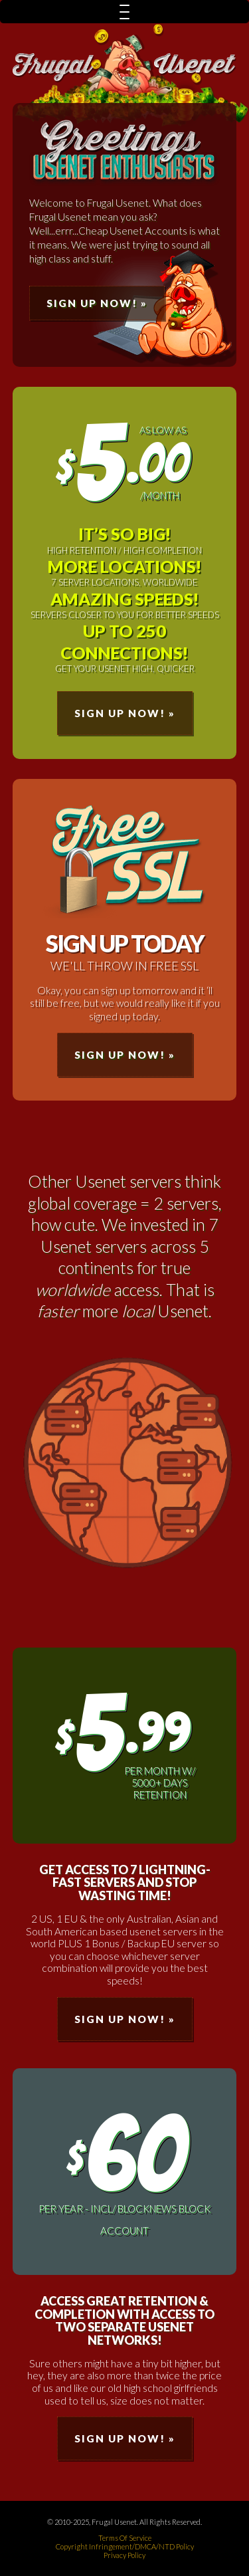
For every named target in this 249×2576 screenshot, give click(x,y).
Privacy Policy (124, 2555)
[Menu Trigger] (124, 11)
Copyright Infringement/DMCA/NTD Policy (125, 2546)
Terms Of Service (124, 2537)
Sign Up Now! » (96, 303)
